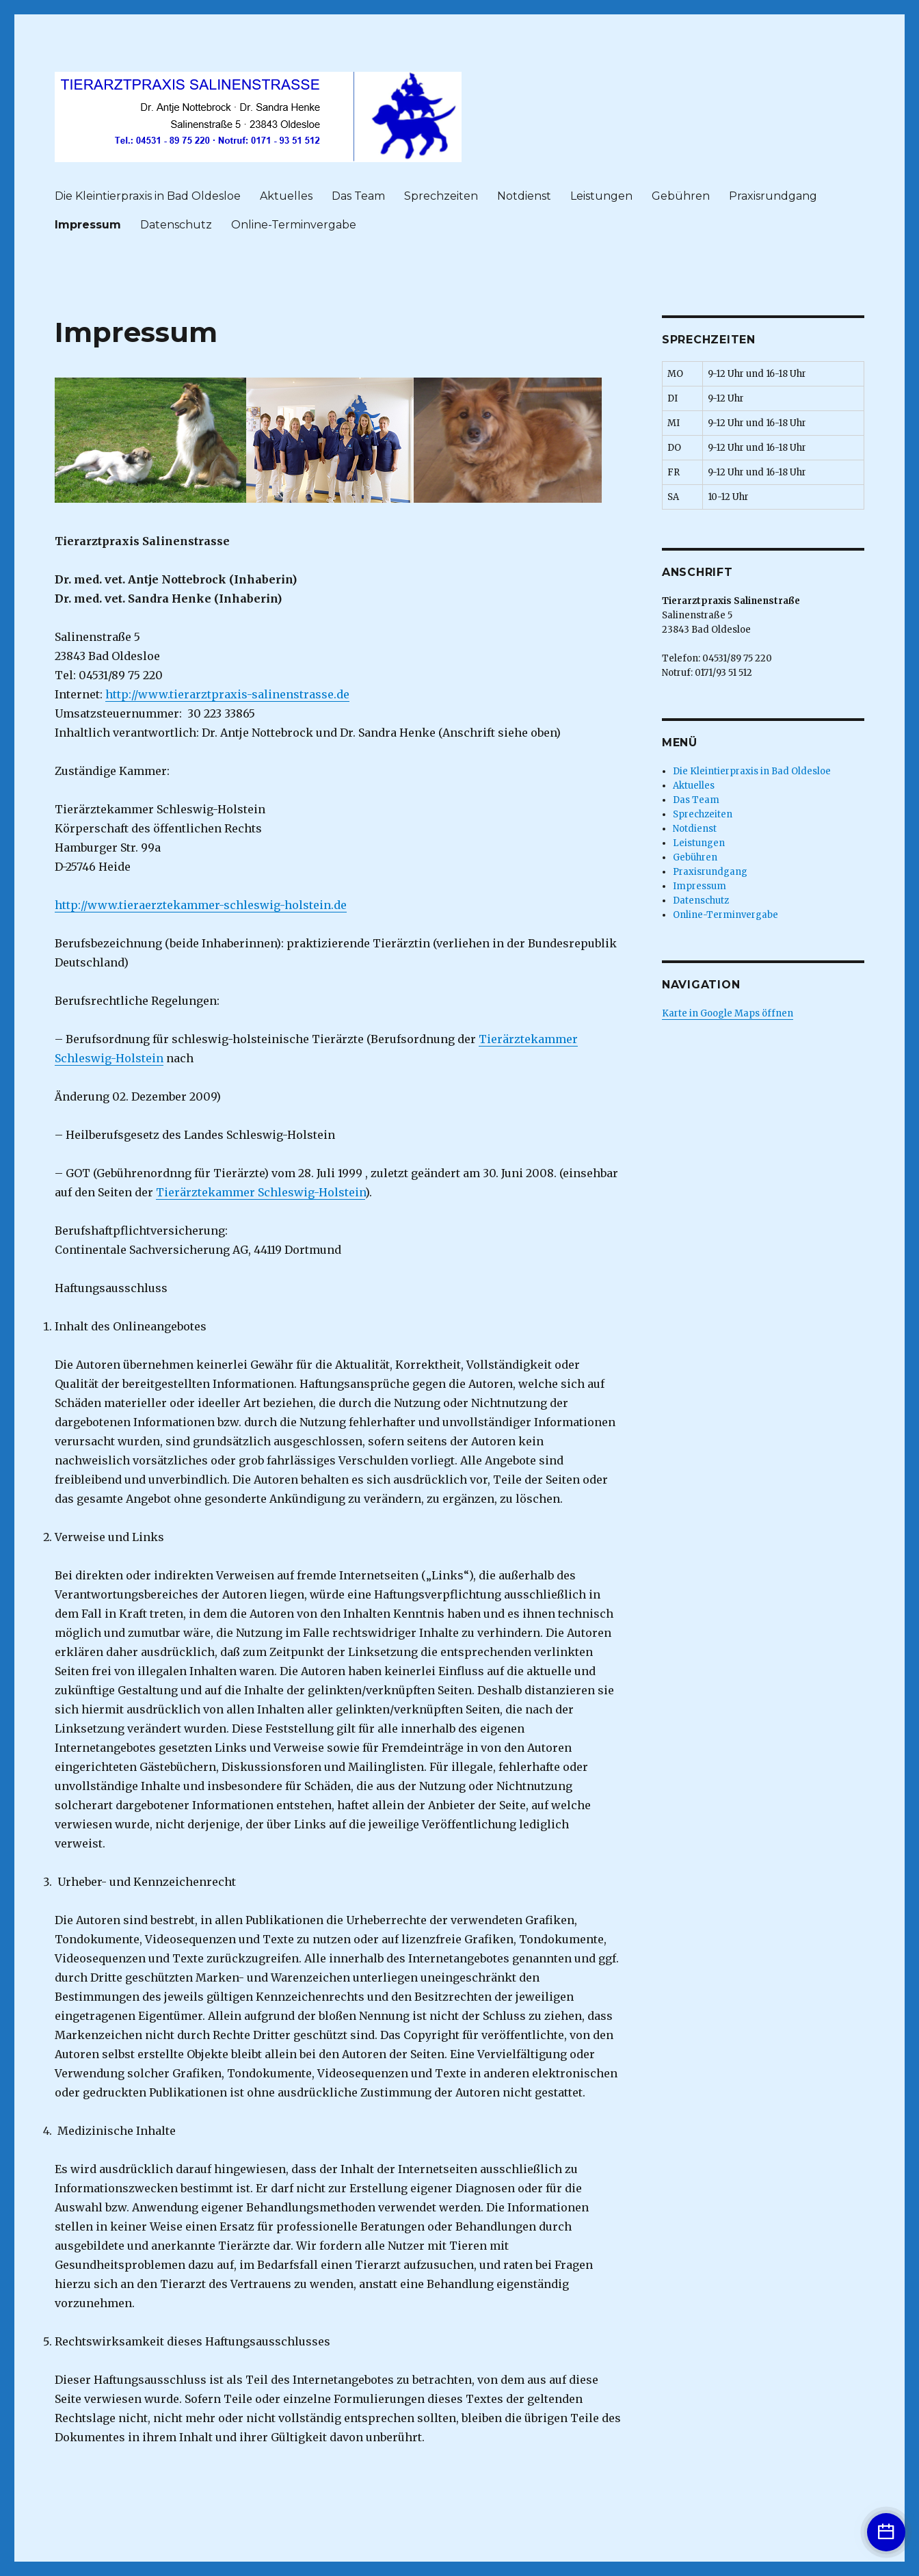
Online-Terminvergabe (293, 224)
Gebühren (681, 195)
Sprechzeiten (441, 195)
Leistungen (601, 195)
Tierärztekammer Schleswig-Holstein (260, 1192)
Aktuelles (286, 195)
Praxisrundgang (773, 195)
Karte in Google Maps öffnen (727, 1013)
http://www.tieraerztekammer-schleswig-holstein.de (201, 905)
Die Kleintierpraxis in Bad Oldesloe (148, 195)
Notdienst (524, 195)
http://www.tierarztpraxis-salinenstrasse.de (227, 694)
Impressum (88, 224)
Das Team (358, 195)
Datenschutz (176, 224)
